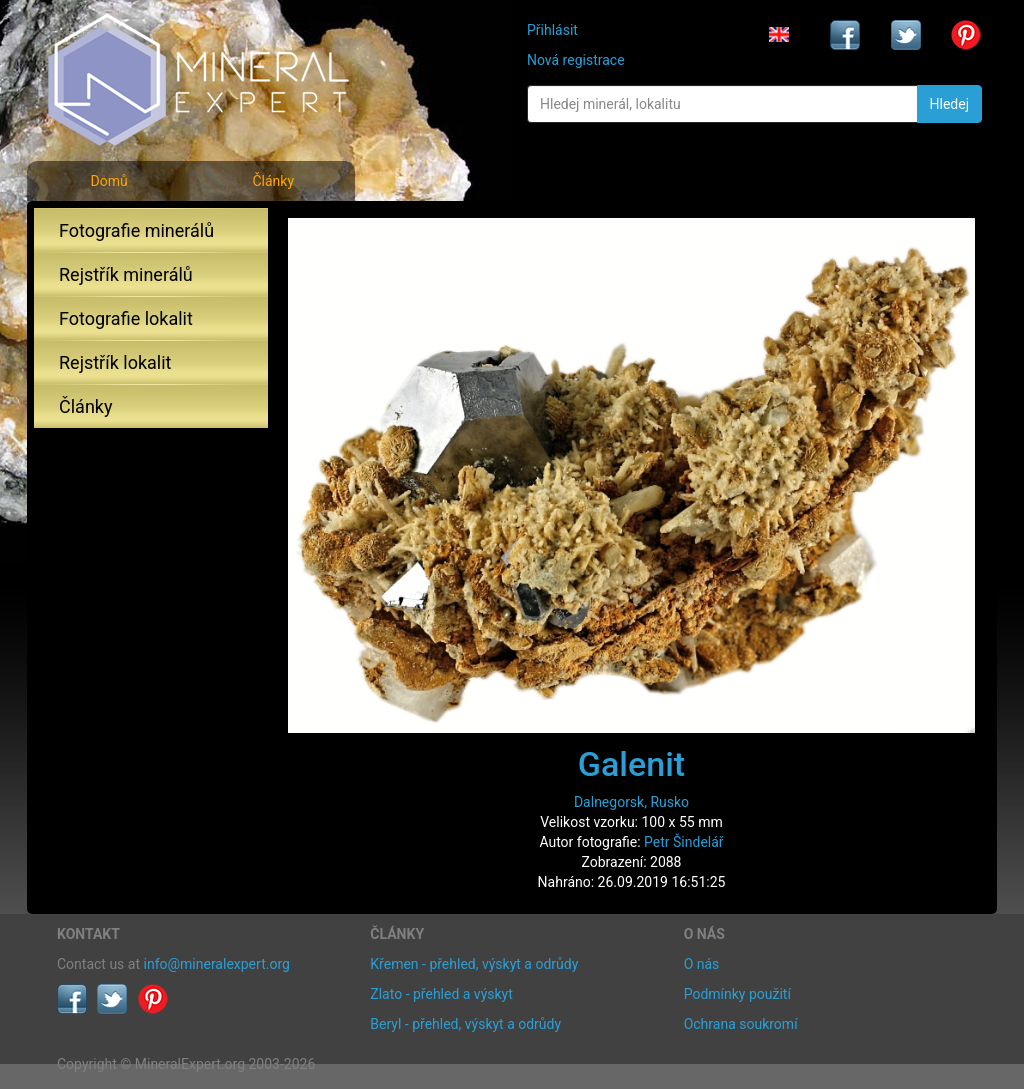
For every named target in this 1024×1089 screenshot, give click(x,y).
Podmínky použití (737, 994)
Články (273, 181)
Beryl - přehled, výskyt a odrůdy (465, 1024)
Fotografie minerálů (136, 230)
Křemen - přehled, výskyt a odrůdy (474, 964)
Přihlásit (552, 30)
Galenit (631, 764)
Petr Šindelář (684, 842)
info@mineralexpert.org (217, 964)
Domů (108, 181)
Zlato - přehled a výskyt (441, 994)
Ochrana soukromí (741, 1024)
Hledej (949, 104)
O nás (702, 964)
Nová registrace (576, 60)
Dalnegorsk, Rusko (631, 802)
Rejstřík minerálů (126, 274)
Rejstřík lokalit (115, 362)
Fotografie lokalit (126, 318)
